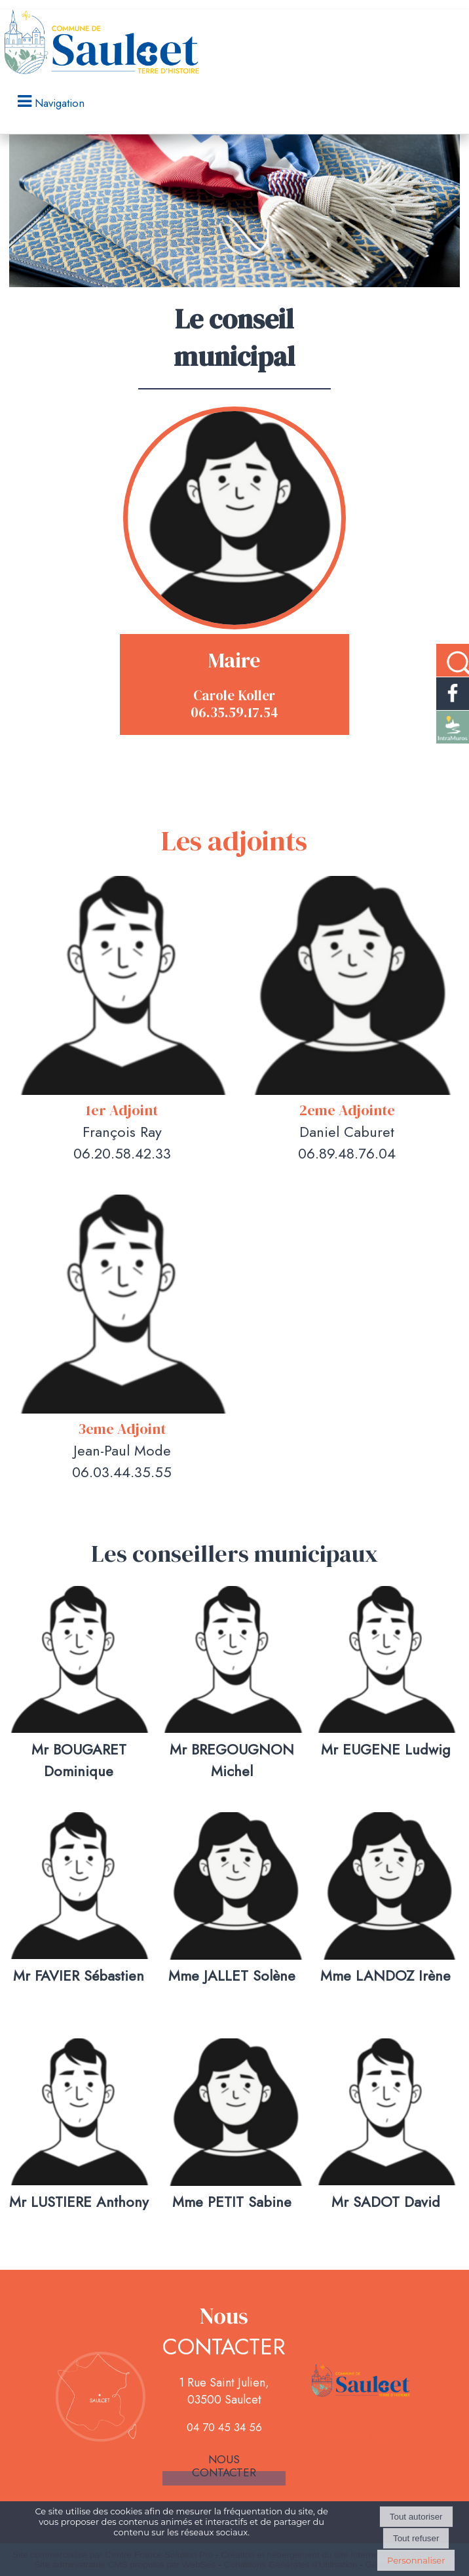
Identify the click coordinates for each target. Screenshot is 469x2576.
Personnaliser (416, 2560)
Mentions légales (362, 2436)
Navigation (59, 103)
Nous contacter (224, 2465)
